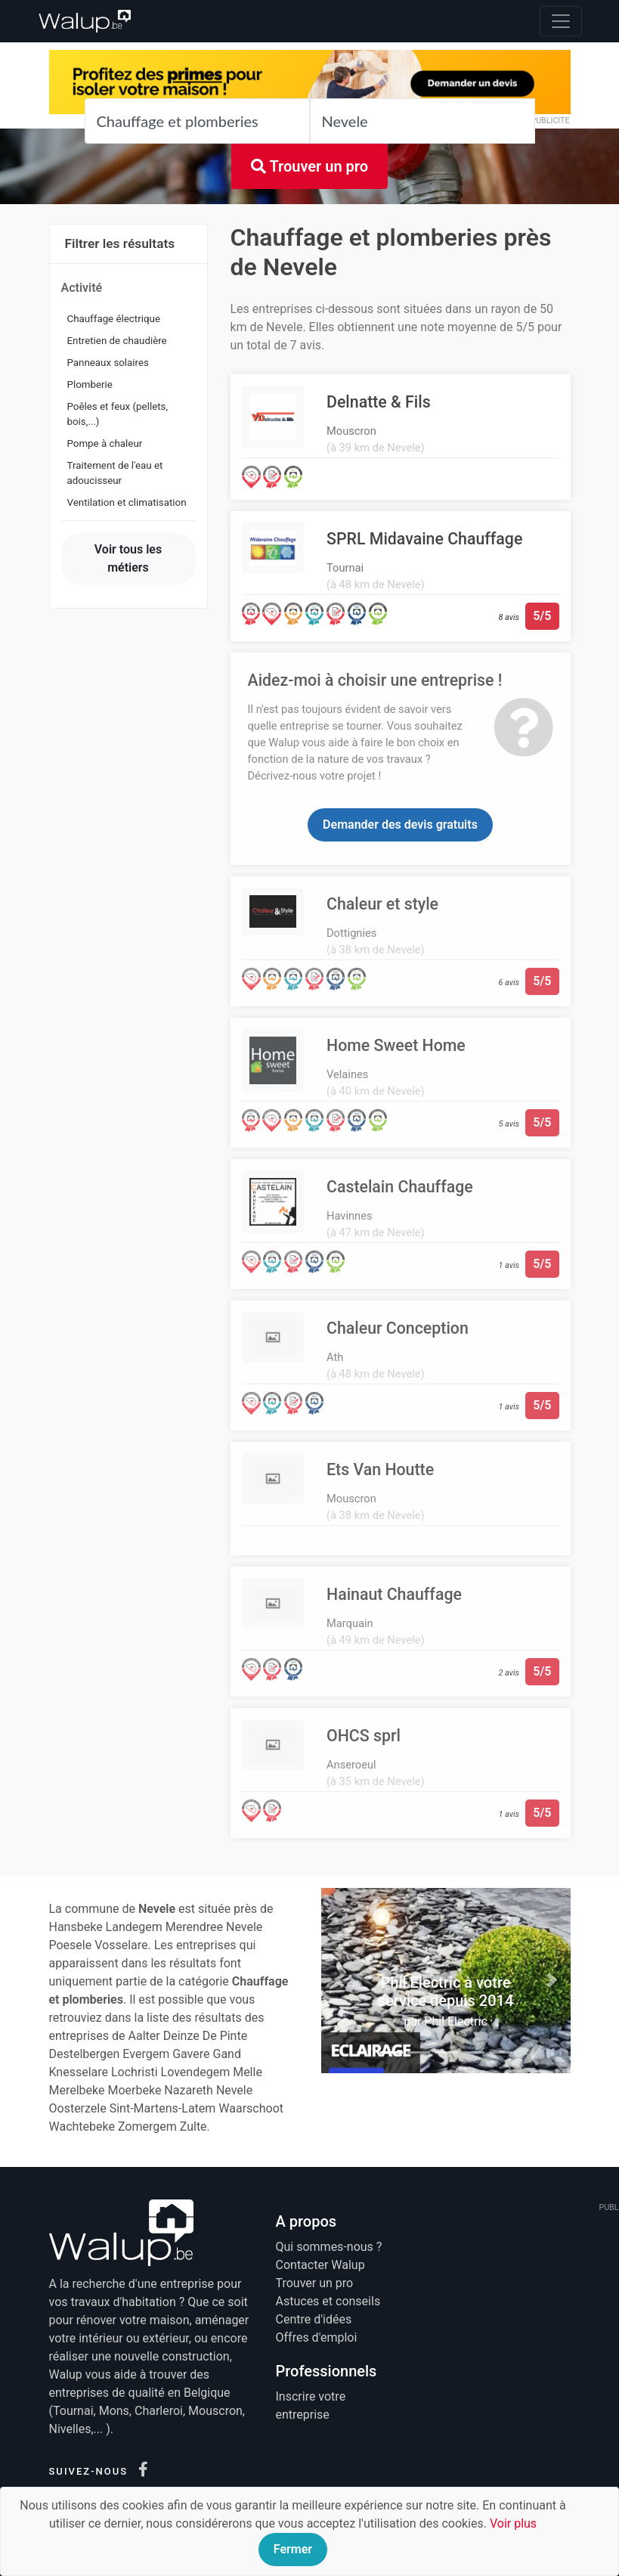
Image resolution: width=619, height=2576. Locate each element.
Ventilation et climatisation (127, 502)
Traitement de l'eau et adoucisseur (115, 473)
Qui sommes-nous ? (329, 2247)
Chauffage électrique (113, 318)
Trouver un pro (309, 166)
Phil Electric (455, 2021)
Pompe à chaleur (105, 443)
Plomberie (90, 384)
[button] (340, 1980)
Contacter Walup (320, 2265)
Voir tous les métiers (128, 558)
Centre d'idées (314, 2319)
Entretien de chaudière (117, 340)
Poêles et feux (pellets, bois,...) (118, 414)
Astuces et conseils (328, 2301)
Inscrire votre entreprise (311, 2405)
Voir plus (513, 2523)
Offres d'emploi (316, 2337)
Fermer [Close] (293, 2549)
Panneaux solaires (108, 362)
